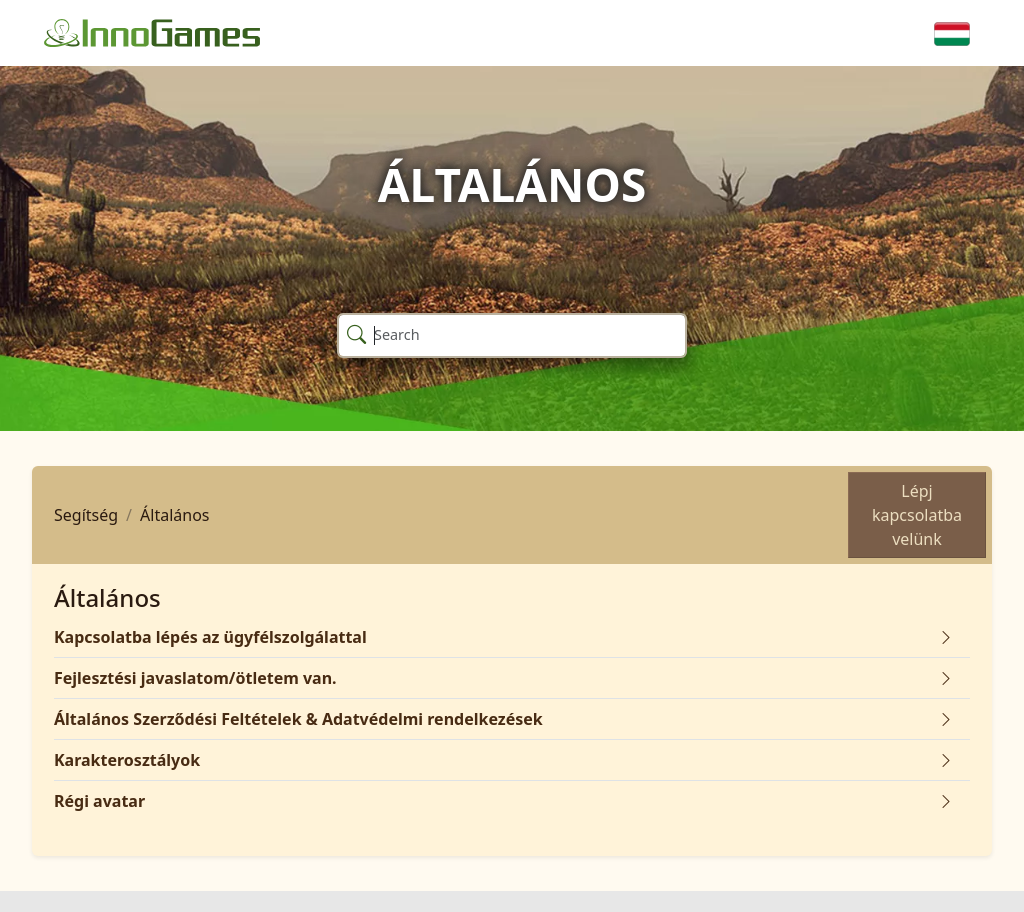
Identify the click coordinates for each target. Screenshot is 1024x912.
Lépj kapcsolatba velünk (917, 515)
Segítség (86, 515)
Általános (174, 515)
